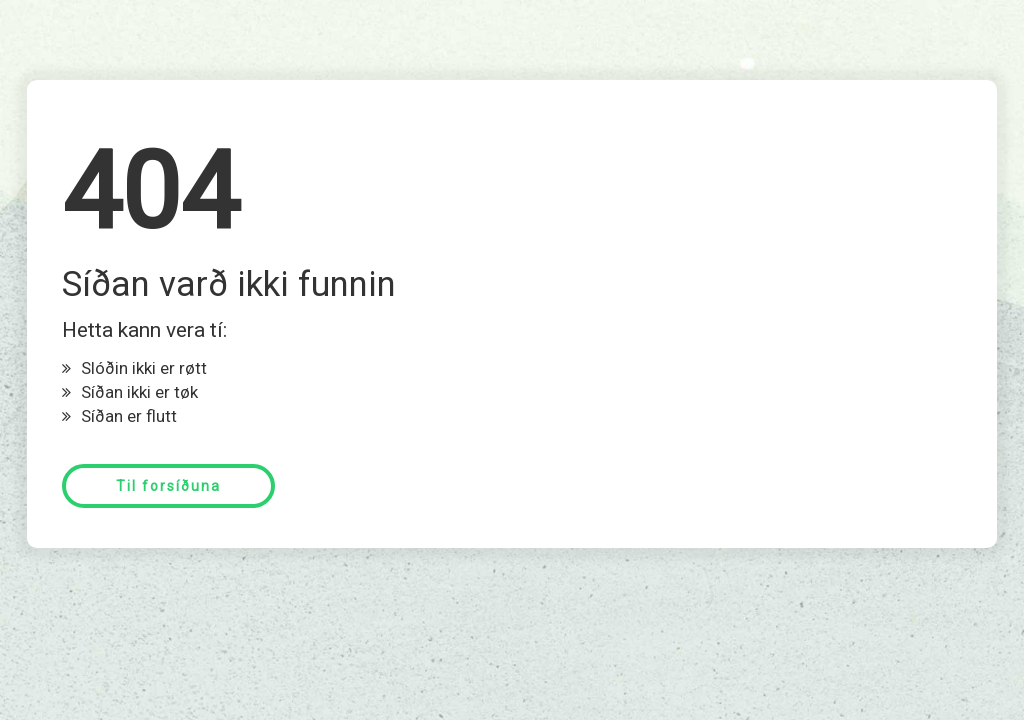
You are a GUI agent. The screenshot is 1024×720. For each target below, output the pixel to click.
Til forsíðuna (168, 486)
